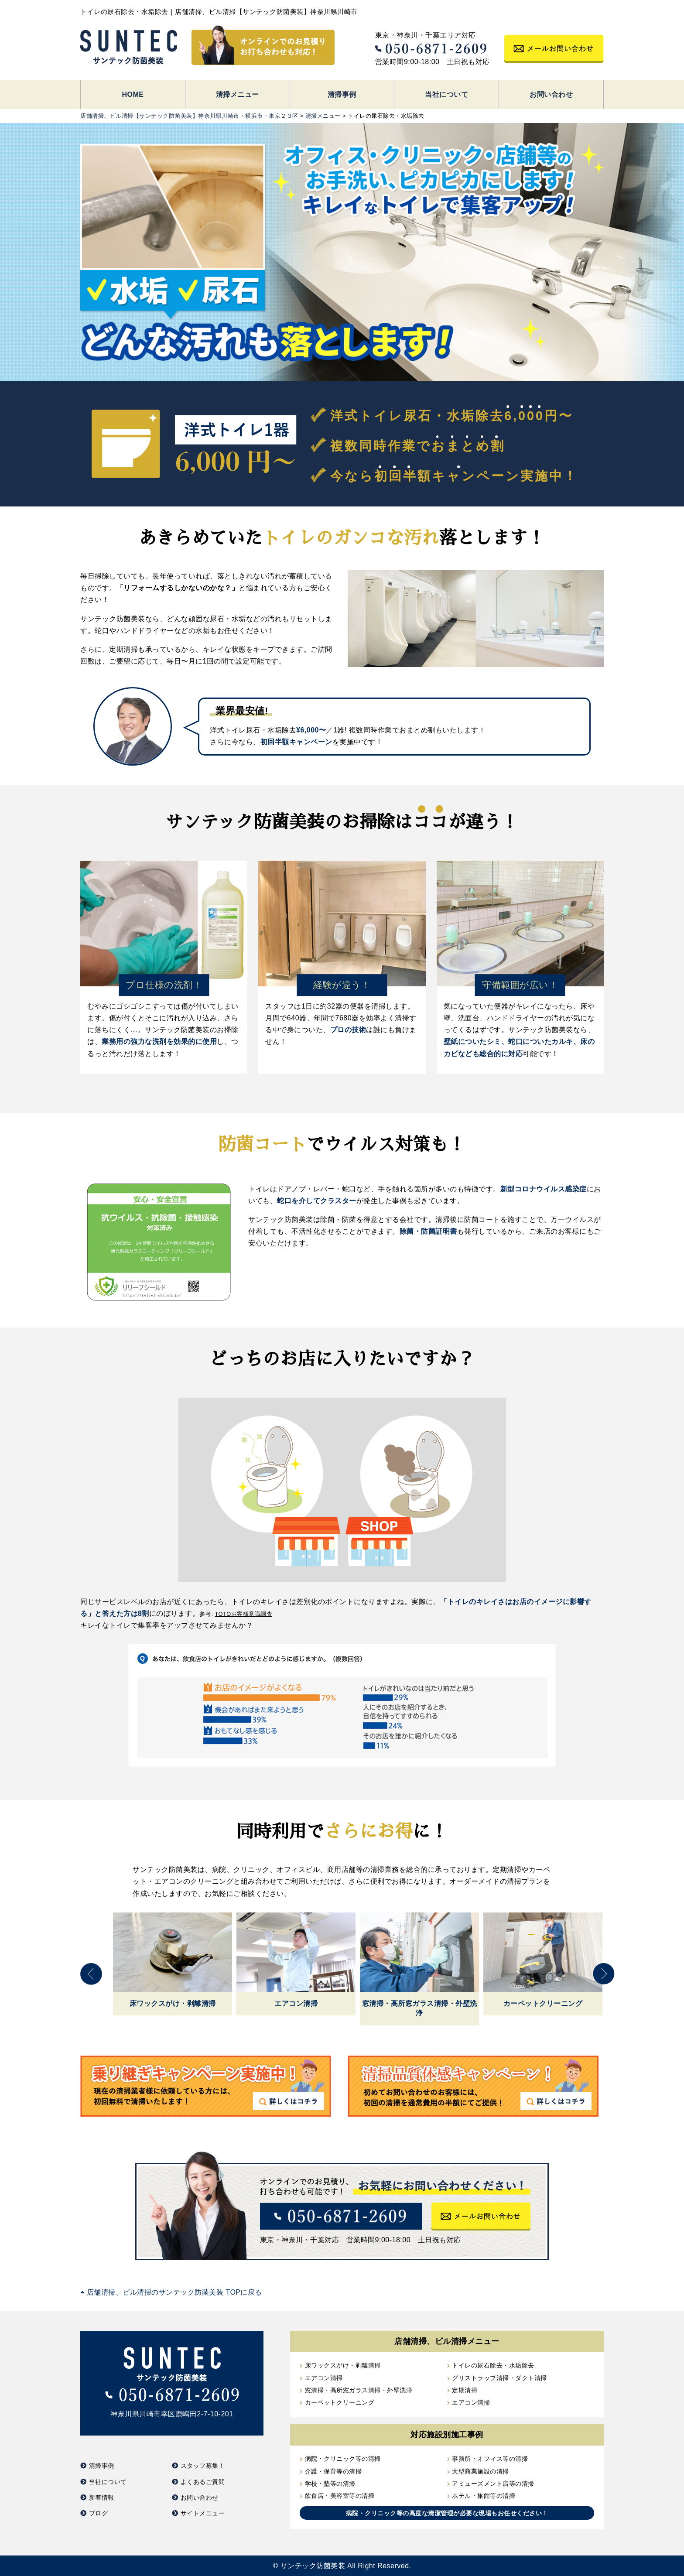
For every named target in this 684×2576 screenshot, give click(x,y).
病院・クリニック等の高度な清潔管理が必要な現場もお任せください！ (447, 2513)
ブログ (98, 2513)
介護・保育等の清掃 (333, 2471)
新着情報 (101, 2497)
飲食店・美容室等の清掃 (340, 2495)
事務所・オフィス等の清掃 (490, 2458)
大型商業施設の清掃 (480, 2471)
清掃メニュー (237, 94)
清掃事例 (342, 94)
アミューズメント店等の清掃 (493, 2483)
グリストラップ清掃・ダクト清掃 (499, 2377)
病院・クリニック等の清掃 (343, 2458)
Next (604, 1974)
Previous (91, 1974)
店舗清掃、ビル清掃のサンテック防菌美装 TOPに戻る (171, 2292)
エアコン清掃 (324, 2377)
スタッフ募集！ (203, 2465)
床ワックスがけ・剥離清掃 (343, 2365)
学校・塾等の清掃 (330, 2483)
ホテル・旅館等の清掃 (483, 2495)
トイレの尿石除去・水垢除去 (493, 2365)
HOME (133, 94)
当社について (446, 94)
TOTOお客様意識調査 (244, 1614)
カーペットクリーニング (340, 2402)
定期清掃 (464, 2390)
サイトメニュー (203, 2513)
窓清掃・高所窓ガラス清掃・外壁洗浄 (359, 2390)
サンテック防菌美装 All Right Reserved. (345, 2565)
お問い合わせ (551, 94)
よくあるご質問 (203, 2481)
